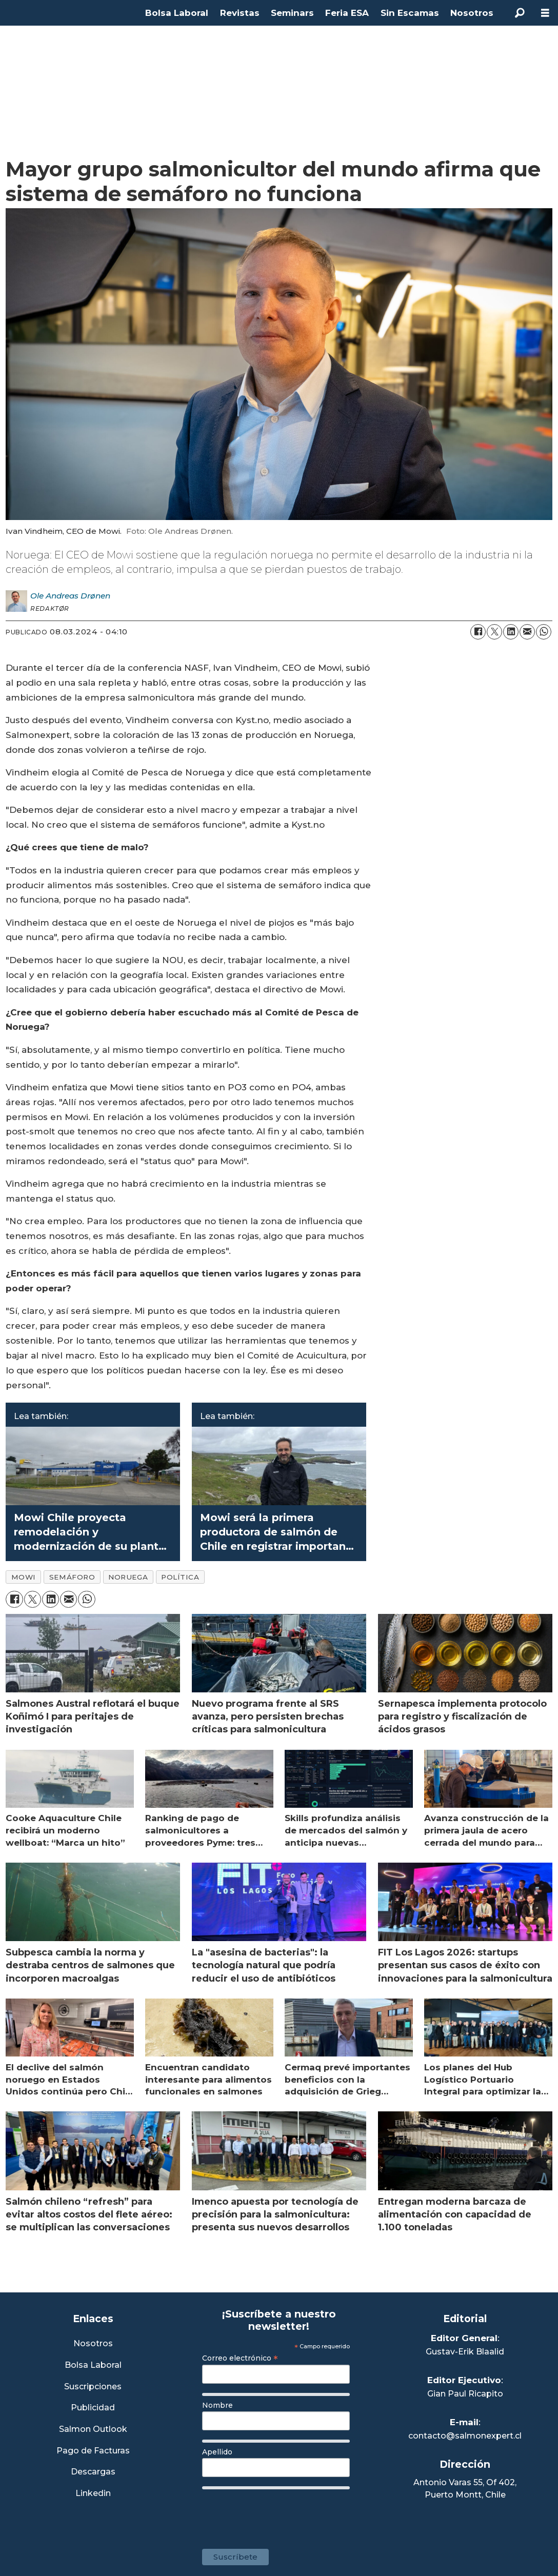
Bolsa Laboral (176, 13)
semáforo (72, 1577)
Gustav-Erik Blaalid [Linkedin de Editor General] (465, 2352)
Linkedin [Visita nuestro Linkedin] (93, 2493)
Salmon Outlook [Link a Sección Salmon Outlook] (93, 2429)
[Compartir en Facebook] (478, 632)
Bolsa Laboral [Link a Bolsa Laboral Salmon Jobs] (93, 2365)
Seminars (292, 13)
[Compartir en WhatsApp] (543, 632)
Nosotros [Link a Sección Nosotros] (93, 2344)
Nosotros (471, 13)
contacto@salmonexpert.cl (465, 2436)
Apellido (217, 2452)
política (180, 1577)
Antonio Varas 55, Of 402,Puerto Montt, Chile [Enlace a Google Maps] (464, 2489)
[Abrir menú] (545, 13)
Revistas (240, 13)
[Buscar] (519, 13)
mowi (23, 1577)
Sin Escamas (410, 13)
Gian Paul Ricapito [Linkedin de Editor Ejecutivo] (465, 2394)
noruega (128, 1577)
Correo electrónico (240, 2358)
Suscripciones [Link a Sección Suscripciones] (93, 2387)
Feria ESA (347, 13)
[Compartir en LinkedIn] (511, 632)
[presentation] (280, 2514)
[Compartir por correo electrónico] (527, 632)
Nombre (217, 2405)
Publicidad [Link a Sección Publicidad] (93, 2408)
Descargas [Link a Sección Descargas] (93, 2472)
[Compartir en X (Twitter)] (494, 632)
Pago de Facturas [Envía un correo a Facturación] (93, 2451)
